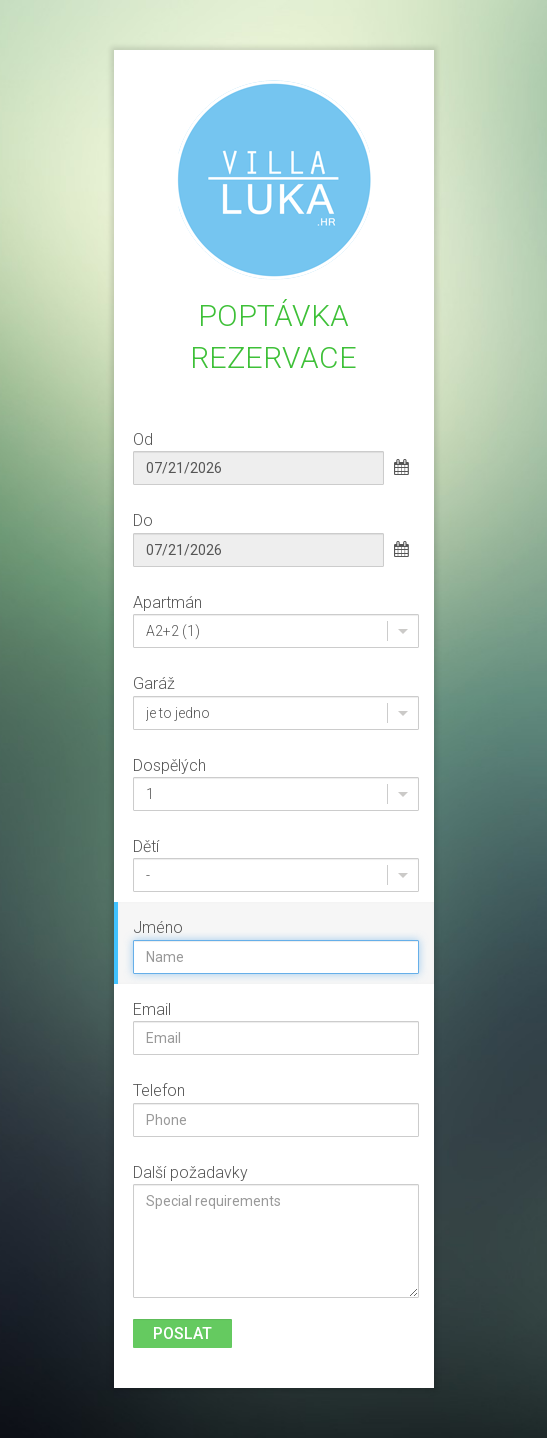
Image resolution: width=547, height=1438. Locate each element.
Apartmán (167, 602)
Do (143, 520)
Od (143, 439)
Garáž (154, 683)
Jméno (158, 927)
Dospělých (169, 765)
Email (152, 1009)
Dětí (146, 846)
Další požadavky (190, 1172)
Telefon (159, 1090)
